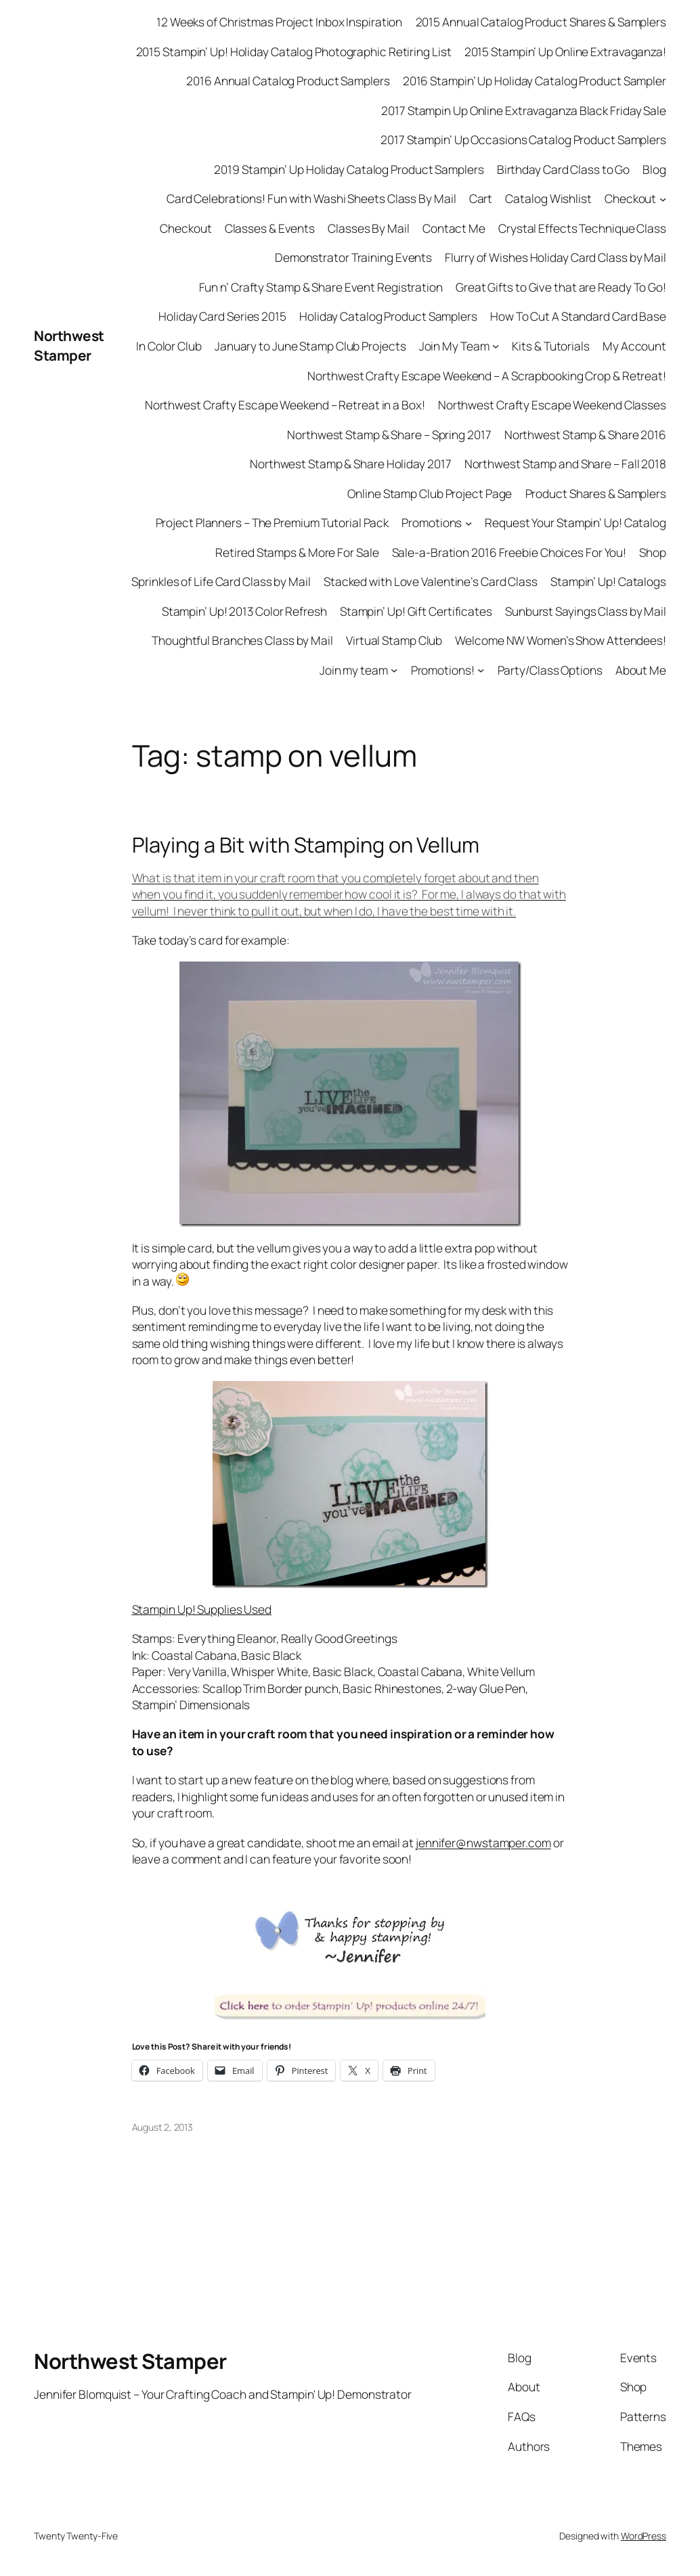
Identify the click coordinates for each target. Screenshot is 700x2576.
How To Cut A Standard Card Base (578, 316)
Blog (654, 169)
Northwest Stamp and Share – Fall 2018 (565, 463)
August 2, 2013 (163, 2127)
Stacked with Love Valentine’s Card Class (431, 581)
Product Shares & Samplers (596, 493)
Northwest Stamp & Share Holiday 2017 (350, 463)
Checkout (630, 198)
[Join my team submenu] (394, 669)
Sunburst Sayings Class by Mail (585, 611)
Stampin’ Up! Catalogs (608, 581)
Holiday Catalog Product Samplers (388, 316)
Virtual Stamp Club (394, 640)
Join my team (354, 670)
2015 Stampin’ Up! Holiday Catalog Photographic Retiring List (294, 51)
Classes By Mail (369, 228)
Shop (652, 552)
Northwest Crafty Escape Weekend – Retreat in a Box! (285, 405)
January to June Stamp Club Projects (310, 346)
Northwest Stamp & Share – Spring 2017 (389, 434)
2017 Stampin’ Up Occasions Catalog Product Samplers (523, 139)
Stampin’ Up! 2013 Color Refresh (244, 611)
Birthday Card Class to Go (563, 169)
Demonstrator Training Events (353, 257)
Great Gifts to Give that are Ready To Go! (561, 287)
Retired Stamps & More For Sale (296, 552)
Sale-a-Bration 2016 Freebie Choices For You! (509, 552)
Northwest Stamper (69, 345)
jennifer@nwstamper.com (483, 1842)
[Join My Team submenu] (495, 345)
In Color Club (169, 346)
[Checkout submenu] (662, 198)
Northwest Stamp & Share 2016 (585, 434)
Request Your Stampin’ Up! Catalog (575, 522)
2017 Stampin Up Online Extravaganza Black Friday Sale (523, 110)
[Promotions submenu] (468, 522)
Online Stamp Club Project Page (429, 493)
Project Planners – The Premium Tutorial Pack (272, 522)
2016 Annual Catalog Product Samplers (287, 80)
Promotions (431, 522)
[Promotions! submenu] (480, 669)
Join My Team (454, 346)
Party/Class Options (550, 670)
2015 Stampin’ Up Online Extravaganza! (565, 51)
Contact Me (453, 228)
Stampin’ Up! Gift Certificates (416, 611)
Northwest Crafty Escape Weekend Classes (552, 405)
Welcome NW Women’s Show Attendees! (560, 640)
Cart (481, 198)
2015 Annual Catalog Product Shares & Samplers (541, 22)
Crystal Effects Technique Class (582, 228)
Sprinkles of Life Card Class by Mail (220, 581)
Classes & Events (270, 228)
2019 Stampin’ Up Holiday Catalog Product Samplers (348, 169)
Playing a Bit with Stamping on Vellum (305, 845)
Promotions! (443, 670)
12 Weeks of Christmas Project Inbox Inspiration (279, 22)
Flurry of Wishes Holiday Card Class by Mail (555, 257)
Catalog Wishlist (548, 198)
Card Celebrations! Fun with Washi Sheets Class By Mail (311, 198)
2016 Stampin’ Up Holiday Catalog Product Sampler (534, 80)
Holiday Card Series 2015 (222, 316)
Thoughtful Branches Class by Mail (242, 640)
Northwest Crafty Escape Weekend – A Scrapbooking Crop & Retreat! (486, 375)
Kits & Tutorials (550, 346)
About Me (640, 670)
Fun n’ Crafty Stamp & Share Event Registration (321, 287)
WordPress (643, 2535)
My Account (634, 346)
